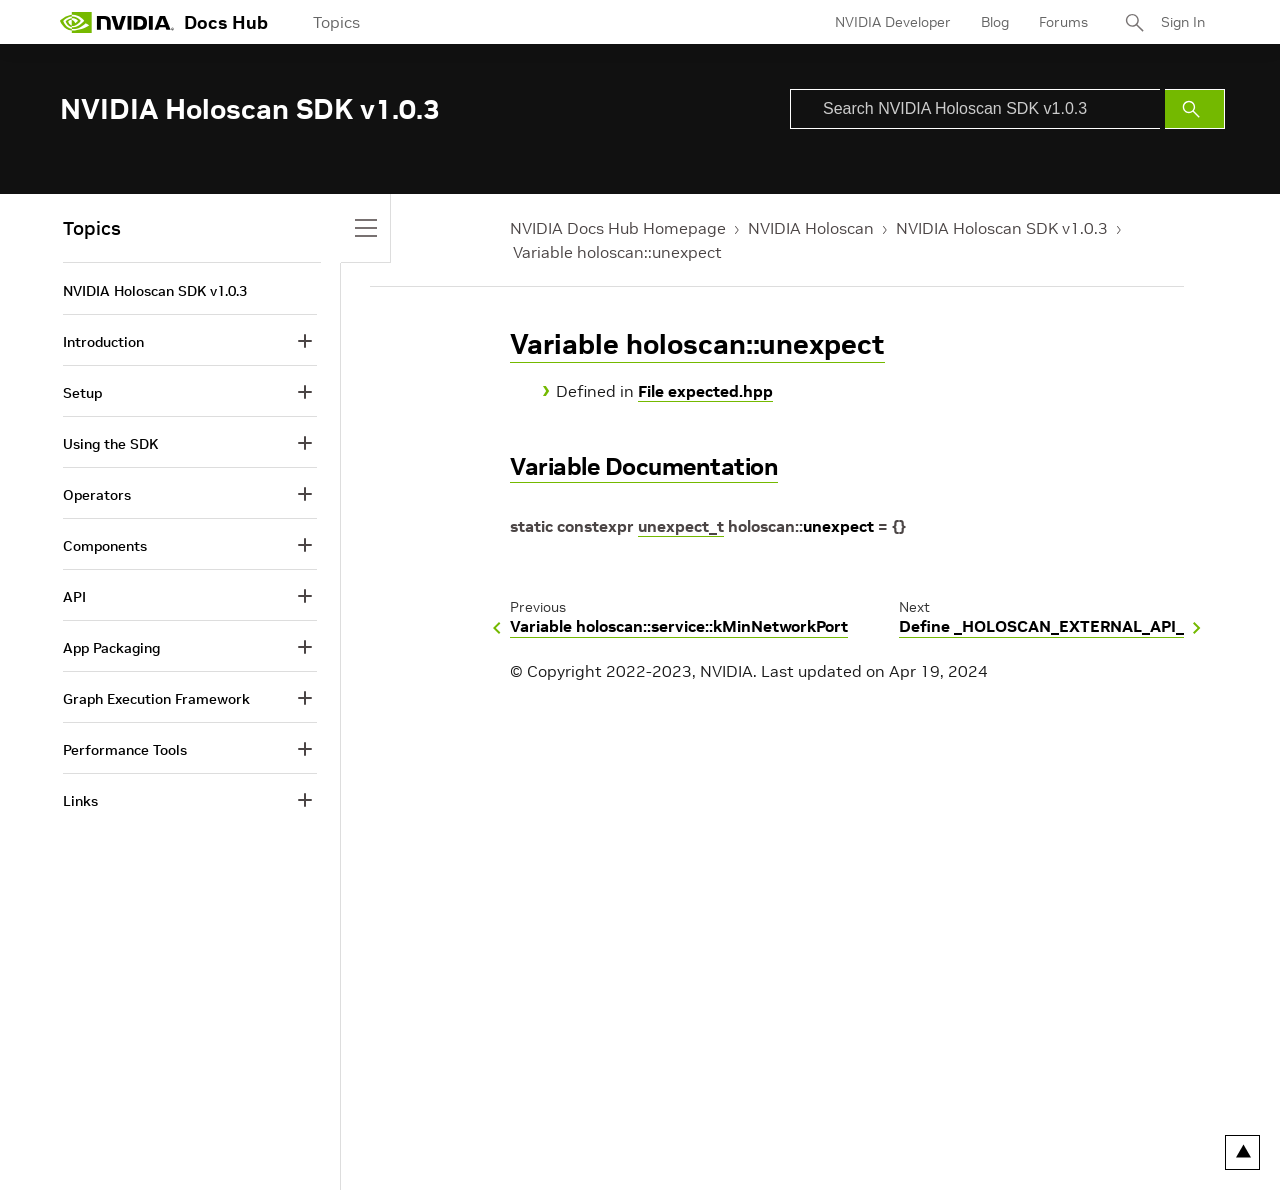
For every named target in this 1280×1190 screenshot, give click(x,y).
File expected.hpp (705, 391)
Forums (1063, 22)
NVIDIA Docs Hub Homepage (618, 228)
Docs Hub (226, 22)
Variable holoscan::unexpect (617, 252)
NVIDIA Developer (893, 22)
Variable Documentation (644, 466)
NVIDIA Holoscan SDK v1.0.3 (1002, 228)
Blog (995, 22)
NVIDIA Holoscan (811, 228)
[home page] (117, 22)
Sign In (1183, 22)
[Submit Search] (1195, 109)
